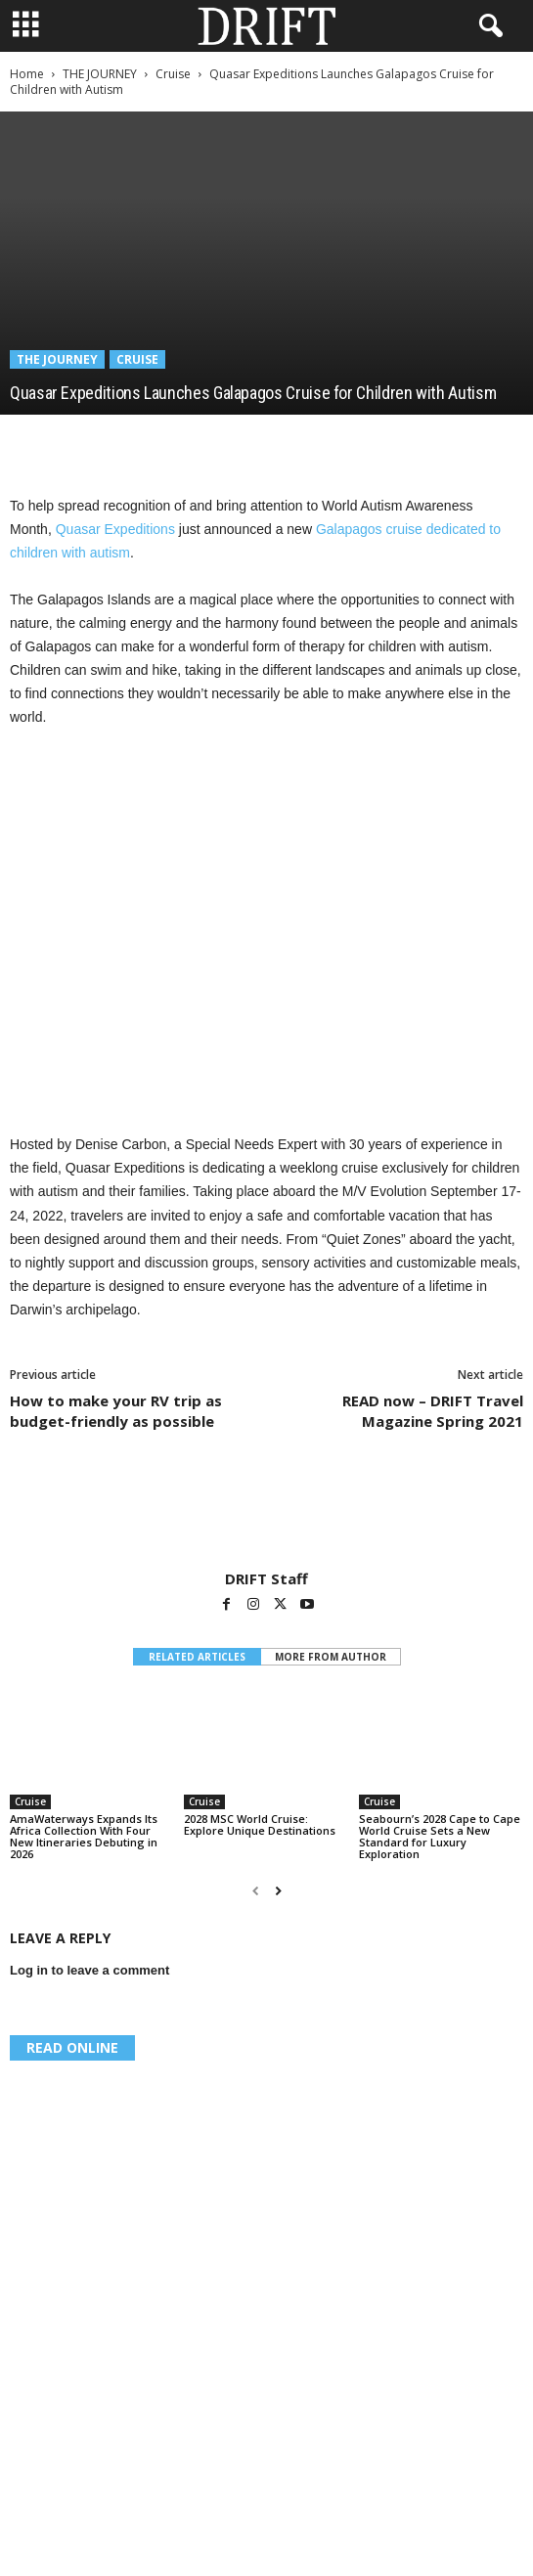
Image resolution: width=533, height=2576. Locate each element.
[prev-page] (255, 1891)
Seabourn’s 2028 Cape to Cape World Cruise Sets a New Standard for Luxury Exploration (439, 1836)
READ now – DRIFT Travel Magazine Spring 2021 (432, 1411)
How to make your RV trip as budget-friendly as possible (116, 1411)
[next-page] (278, 1891)
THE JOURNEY (100, 74)
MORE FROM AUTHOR (330, 1657)
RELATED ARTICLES (197, 1657)
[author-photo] (266, 1513)
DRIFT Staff (266, 1578)
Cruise (173, 74)
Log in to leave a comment (89, 1970)
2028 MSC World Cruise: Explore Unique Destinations (259, 1824)
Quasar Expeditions (115, 529)
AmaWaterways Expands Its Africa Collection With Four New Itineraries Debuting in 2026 (83, 1836)
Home (27, 74)
